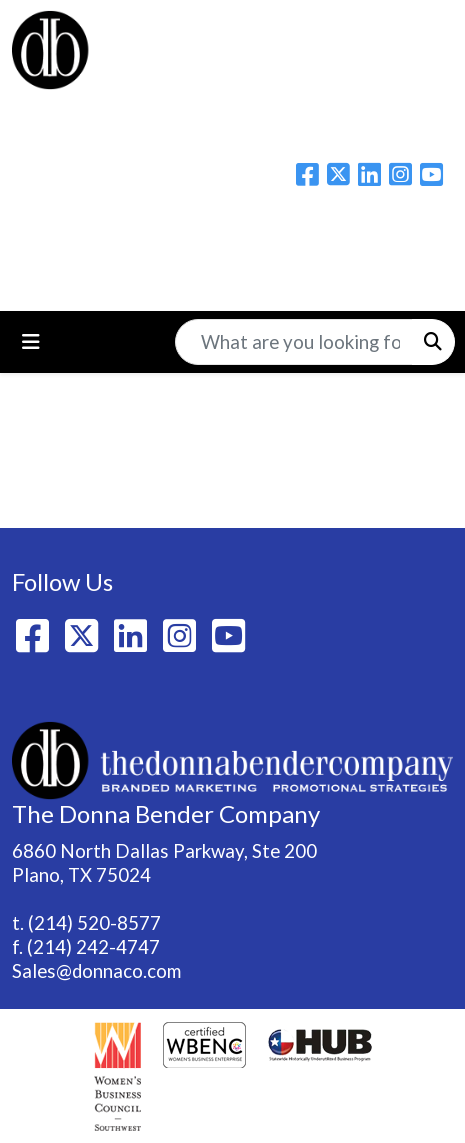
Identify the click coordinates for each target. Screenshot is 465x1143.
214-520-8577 (233, 273)
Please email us (232, 233)
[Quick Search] (294, 342)
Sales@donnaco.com (96, 971)
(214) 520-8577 (94, 923)
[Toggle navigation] (31, 341)
